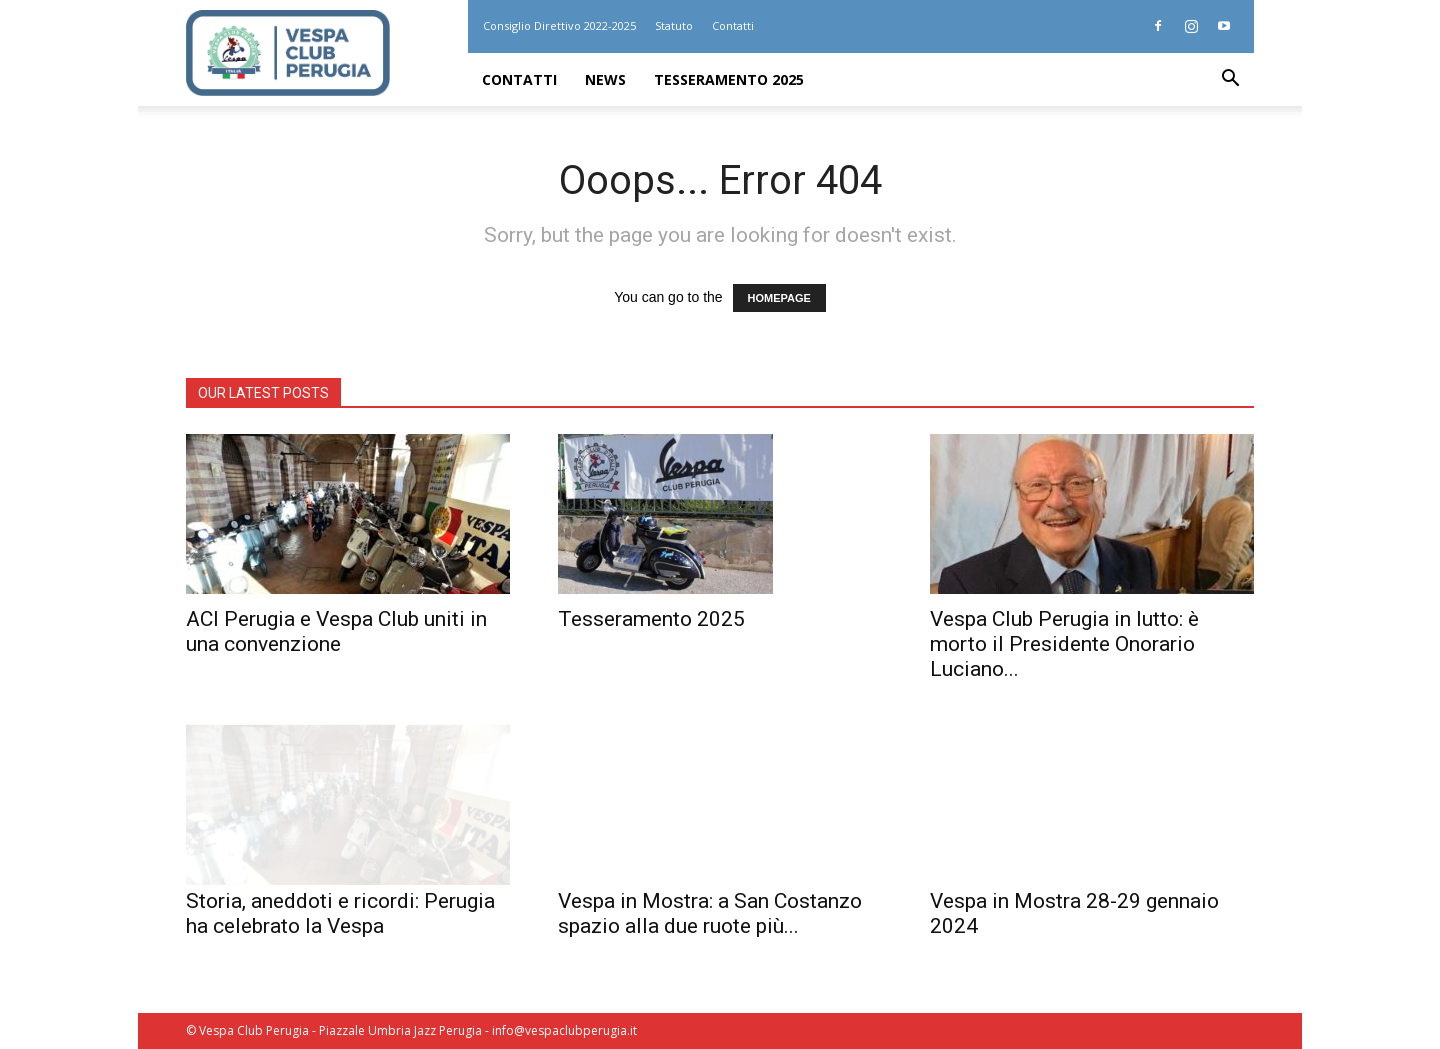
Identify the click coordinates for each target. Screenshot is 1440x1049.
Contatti (733, 25)
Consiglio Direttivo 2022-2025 (559, 25)
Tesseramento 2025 (729, 79)
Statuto (674, 25)
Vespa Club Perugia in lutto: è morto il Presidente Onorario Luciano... (1064, 644)
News (605, 79)
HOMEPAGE (779, 298)
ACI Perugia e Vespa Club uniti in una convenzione (336, 631)
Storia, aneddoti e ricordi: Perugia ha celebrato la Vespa (340, 913)
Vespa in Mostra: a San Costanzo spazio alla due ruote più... (710, 913)
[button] (1230, 80)
